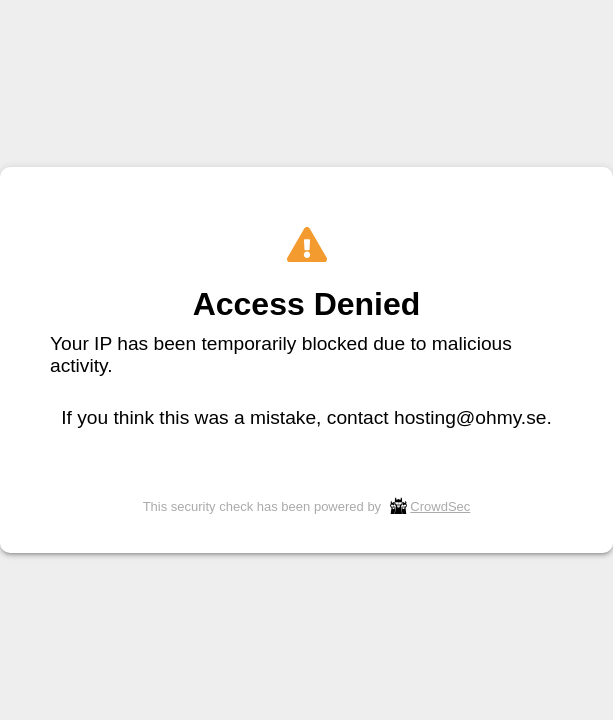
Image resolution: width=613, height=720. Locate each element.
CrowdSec (440, 506)
